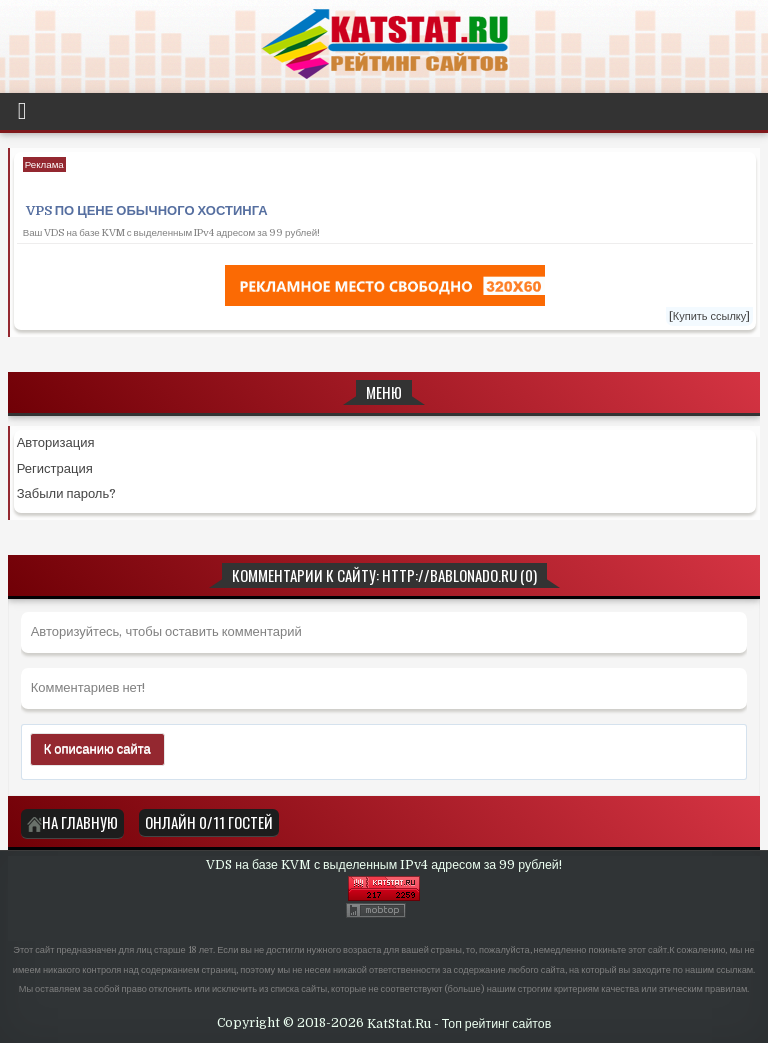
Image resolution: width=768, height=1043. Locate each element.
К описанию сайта (97, 748)
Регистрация (55, 468)
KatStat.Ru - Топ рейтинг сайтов (459, 1023)
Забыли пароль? (67, 493)
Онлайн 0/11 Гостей (209, 822)
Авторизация (56, 442)
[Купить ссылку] (710, 316)
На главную (72, 822)
